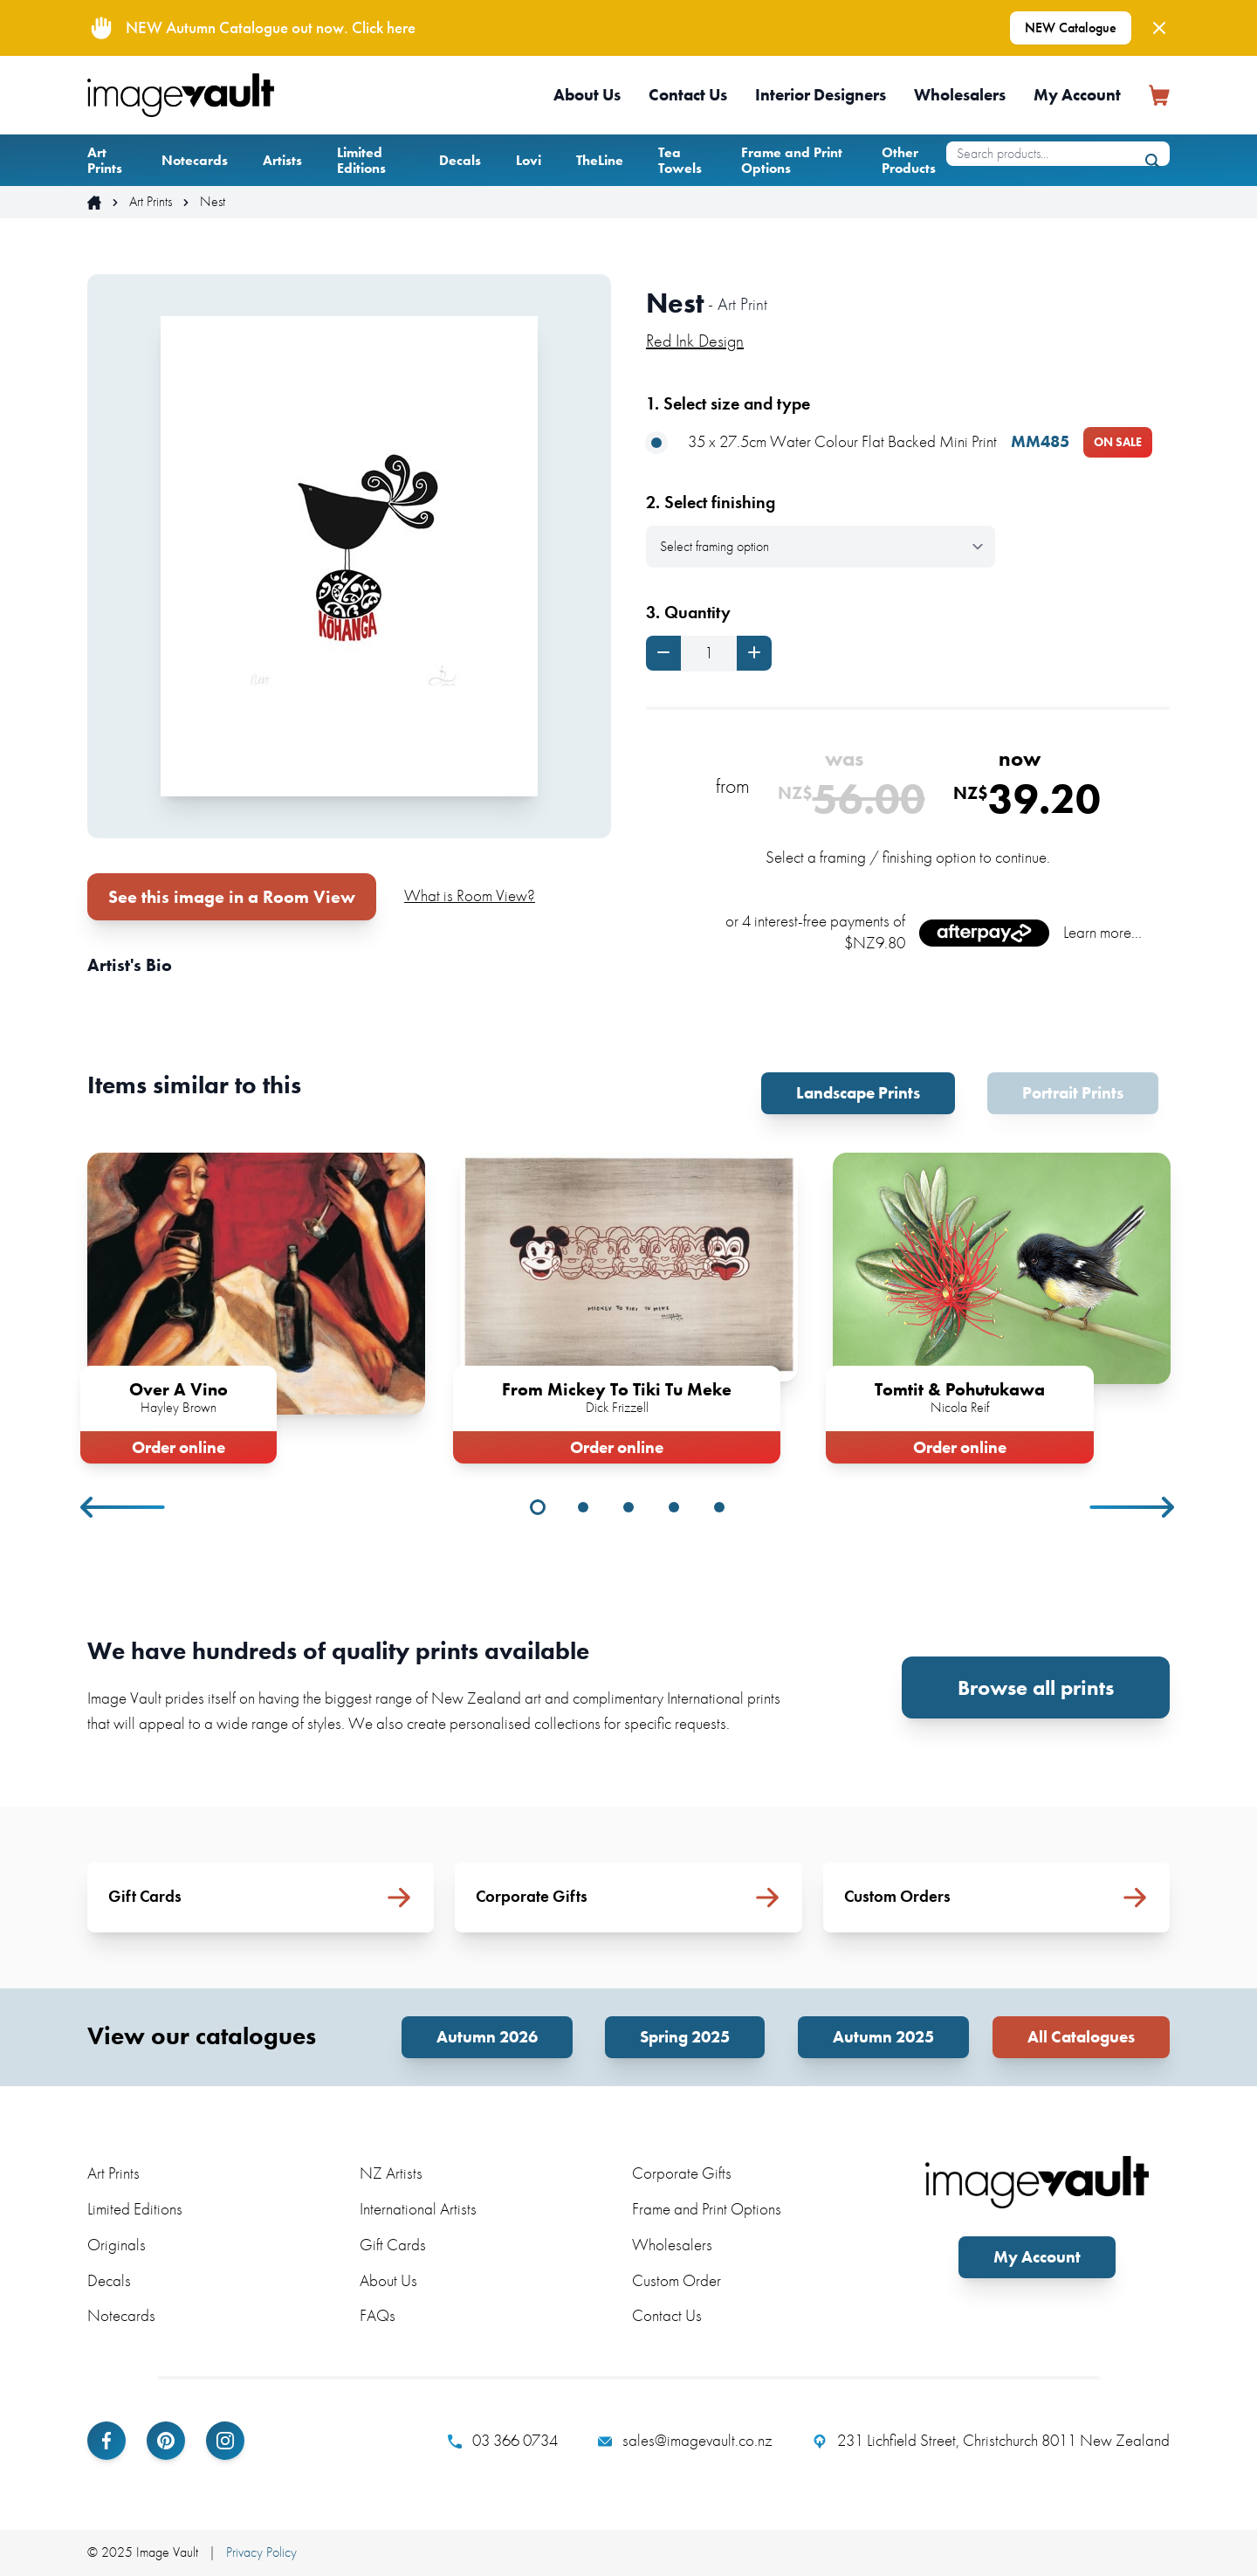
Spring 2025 (685, 2037)
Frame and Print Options (791, 160)
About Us (587, 95)
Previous (124, 1507)
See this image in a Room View (231, 896)
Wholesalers (960, 95)
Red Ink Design (695, 340)
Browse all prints (1036, 1687)
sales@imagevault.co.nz (685, 2440)
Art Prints (104, 160)
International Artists (418, 2209)
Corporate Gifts (682, 2173)
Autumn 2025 (883, 2037)
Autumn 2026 (487, 2037)
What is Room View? (469, 895)
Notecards (194, 160)
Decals (460, 160)
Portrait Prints (1072, 1093)
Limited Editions (361, 160)
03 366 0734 (503, 2440)
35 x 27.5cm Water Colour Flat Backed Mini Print (899, 442)
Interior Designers (820, 95)
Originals (116, 2245)
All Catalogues (1081, 2037)
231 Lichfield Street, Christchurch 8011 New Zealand (991, 2440)
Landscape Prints (858, 1093)
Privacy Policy (261, 2552)
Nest (212, 201)
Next (1133, 1507)
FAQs (377, 2315)
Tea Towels (680, 160)
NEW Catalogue (1070, 27)
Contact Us (688, 95)
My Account (1077, 95)
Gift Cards (393, 2245)
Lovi (528, 160)
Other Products (909, 160)
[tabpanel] (256, 1305)
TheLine (599, 160)
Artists (282, 160)
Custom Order (676, 2280)
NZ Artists (391, 2173)
